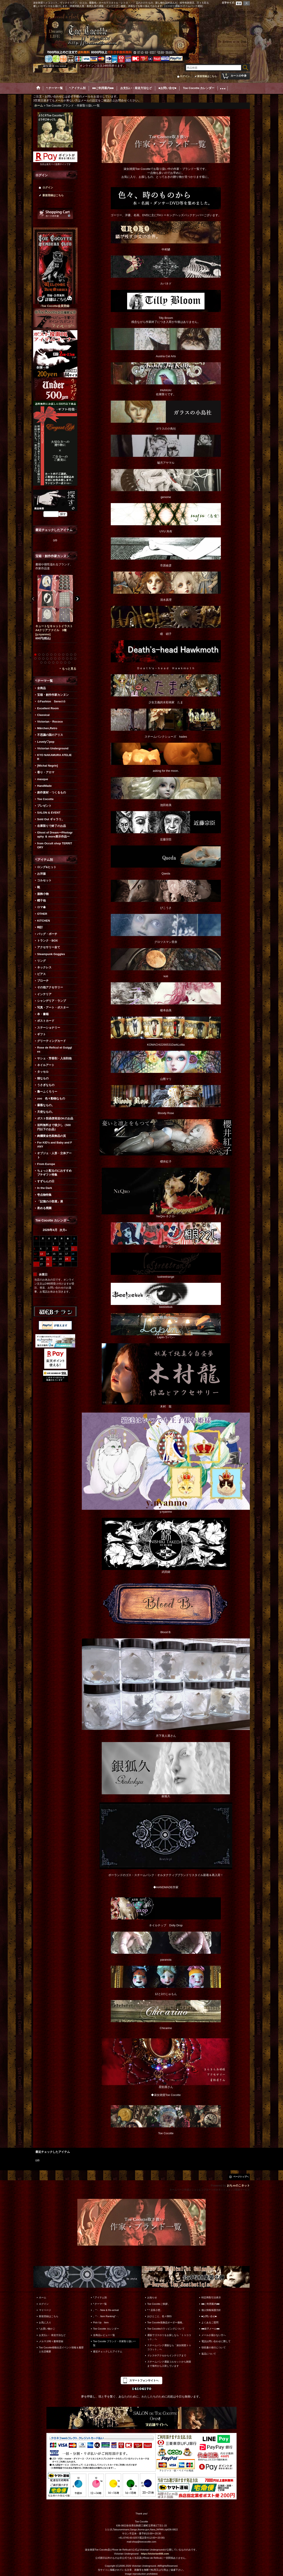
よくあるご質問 (209, 2322)
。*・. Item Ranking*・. (106, 2316)
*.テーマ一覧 (100, 2304)
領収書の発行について (213, 2347)
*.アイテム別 (100, 2297)
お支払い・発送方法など (52, 2335)
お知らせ (152, 2297)
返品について (208, 2353)
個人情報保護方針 (211, 2310)
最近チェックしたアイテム (107, 2351)
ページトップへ (241, 2176)
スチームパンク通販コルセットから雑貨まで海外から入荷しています (169, 2363)
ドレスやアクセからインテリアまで (166, 2355)
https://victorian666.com (155, 2553)
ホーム (42, 2297)
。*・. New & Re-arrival (106, 2310)
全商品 (41, 688)
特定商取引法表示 (211, 2297)
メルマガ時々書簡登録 (51, 2341)
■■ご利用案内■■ (210, 2304)
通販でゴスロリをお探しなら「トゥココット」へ (169, 2337)
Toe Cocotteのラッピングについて (166, 2328)
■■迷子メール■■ (210, 2328)
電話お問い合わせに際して (216, 2341)
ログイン (185, 76)
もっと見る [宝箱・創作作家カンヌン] (69, 668)
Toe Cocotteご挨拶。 (158, 2304)
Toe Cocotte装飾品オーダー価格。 (166, 2322)
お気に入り (45, 2322)
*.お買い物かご (47, 2328)
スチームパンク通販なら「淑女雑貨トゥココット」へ (169, 2347)
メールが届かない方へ (213, 2335)
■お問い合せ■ (208, 2316)
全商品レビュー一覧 (104, 2335)
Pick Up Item (101, 2322)
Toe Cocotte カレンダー (106, 2328)
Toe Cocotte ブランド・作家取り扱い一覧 (114, 2343)
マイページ (45, 2310)
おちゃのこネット (238, 2185)
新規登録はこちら (207, 76)
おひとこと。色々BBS (159, 2316)
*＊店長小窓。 (155, 2310)
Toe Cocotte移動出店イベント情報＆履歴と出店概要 (61, 2349)
